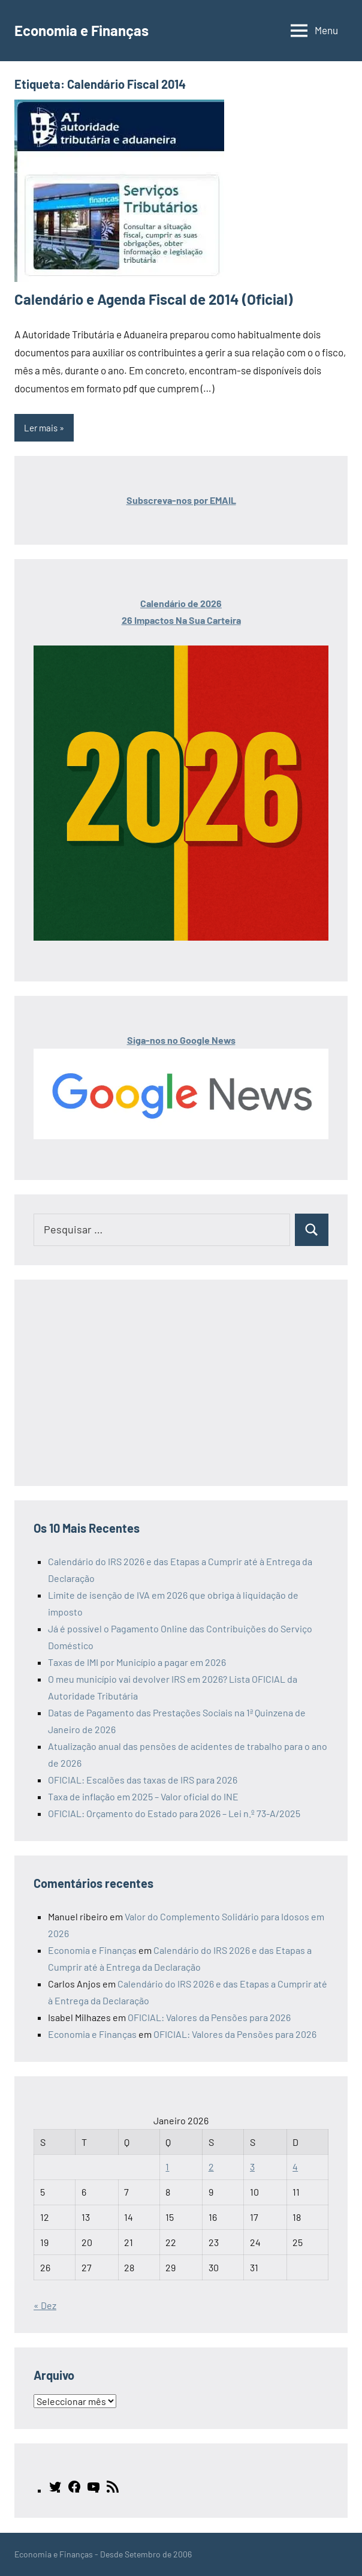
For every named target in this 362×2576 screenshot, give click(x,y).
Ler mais (41, 427)
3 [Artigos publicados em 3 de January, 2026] (252, 2166)
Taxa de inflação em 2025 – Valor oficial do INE (143, 1796)
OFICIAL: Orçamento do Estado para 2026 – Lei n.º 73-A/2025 (174, 1813)
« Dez (45, 2305)
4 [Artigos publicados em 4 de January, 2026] (295, 2166)
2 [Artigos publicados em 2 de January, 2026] (211, 2166)
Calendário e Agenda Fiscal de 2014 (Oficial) (153, 299)
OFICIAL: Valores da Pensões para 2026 (209, 2017)
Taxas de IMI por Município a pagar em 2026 (137, 1662)
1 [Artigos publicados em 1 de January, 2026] (167, 2166)
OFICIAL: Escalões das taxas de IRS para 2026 (142, 1779)
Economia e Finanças (81, 30)
